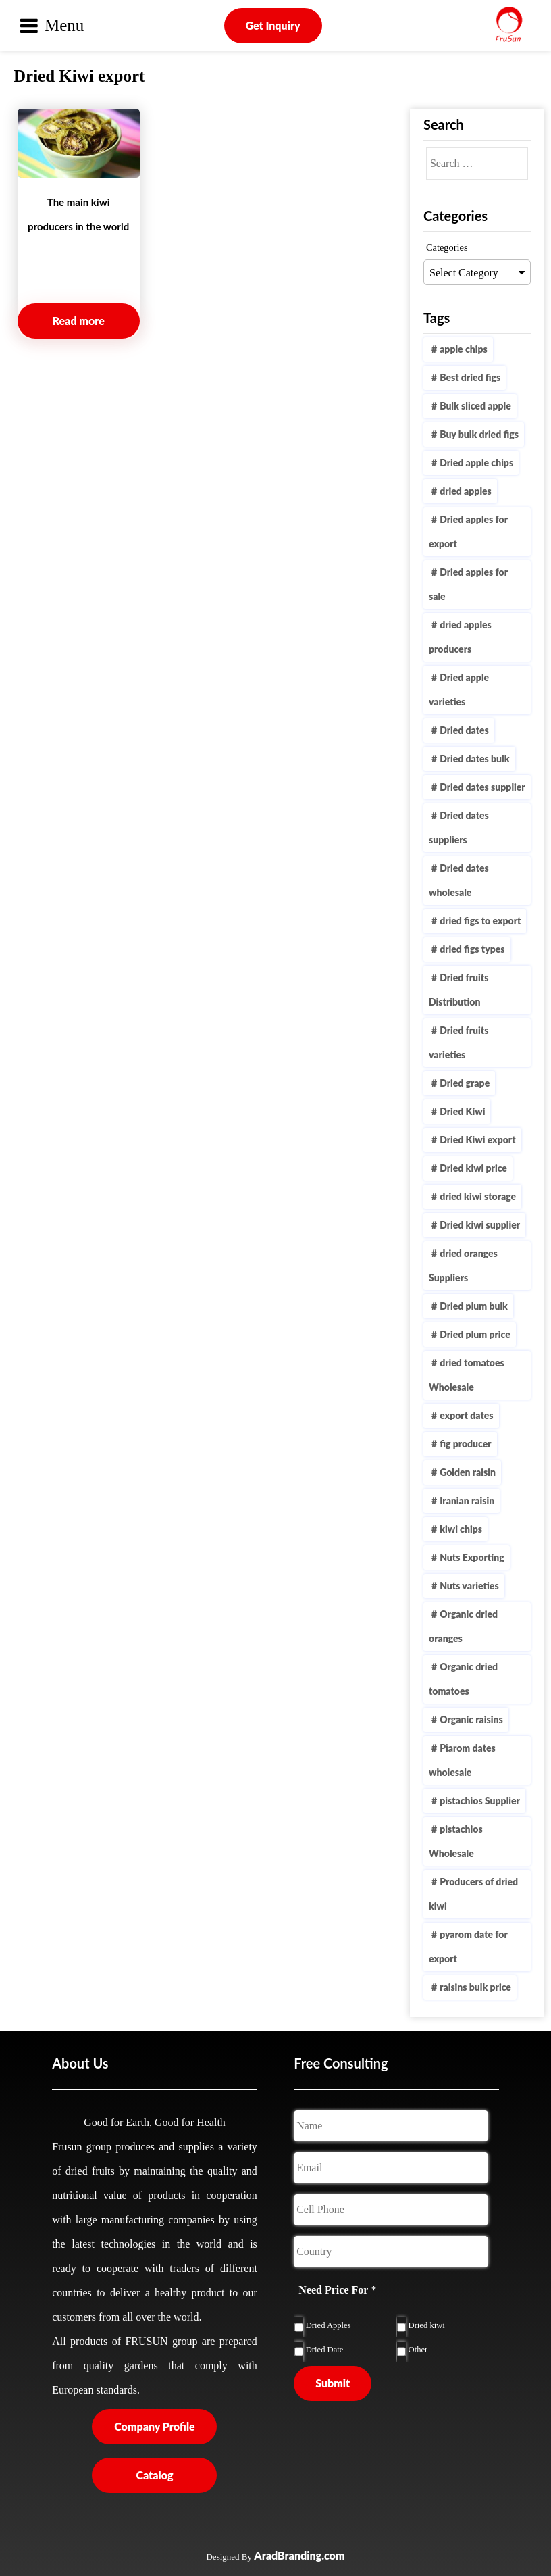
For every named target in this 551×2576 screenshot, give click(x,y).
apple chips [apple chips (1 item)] (464, 349)
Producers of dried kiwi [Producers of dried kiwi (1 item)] (473, 1894)
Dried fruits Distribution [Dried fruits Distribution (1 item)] (458, 990)
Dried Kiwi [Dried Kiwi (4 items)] (462, 1111)
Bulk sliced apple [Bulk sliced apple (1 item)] (475, 406)
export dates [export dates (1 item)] (466, 1415)
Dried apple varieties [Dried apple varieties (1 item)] (459, 690)
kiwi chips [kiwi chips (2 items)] (461, 1529)
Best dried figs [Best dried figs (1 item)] (470, 377)
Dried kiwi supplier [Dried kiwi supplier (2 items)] (480, 1225)
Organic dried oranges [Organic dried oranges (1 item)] (463, 1626)
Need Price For (337, 2290)
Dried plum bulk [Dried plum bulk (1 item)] (474, 1306)
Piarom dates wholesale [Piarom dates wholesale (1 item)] (462, 1760)
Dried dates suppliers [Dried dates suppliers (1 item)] (459, 827)
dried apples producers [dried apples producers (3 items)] (460, 637)
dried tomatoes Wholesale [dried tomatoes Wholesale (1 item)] (466, 1375)
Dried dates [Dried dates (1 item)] (464, 730)
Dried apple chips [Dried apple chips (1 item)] (476, 462)
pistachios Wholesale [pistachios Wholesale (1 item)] (456, 1841)
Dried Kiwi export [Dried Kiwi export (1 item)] (477, 1139)
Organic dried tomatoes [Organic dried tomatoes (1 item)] (463, 1679)
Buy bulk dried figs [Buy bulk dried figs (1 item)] (479, 434)
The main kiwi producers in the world (78, 214)
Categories (447, 247)
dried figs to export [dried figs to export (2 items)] (480, 920)
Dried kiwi (427, 2325)
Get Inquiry (273, 25)
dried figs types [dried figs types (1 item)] (472, 949)
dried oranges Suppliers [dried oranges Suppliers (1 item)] (463, 1265)
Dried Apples (328, 2325)
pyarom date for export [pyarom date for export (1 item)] (468, 1946)
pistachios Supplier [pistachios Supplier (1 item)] (480, 1800)
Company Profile (154, 2426)
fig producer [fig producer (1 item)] (466, 1444)
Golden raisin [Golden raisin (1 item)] (468, 1472)
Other (418, 2349)
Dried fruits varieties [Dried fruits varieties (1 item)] (458, 1042)
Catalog (154, 2475)
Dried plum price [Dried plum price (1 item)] (475, 1334)
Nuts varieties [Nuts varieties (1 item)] (469, 1585)
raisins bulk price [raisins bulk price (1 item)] (475, 1987)
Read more (79, 320)
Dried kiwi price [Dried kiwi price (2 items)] (473, 1168)
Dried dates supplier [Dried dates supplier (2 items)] (482, 787)
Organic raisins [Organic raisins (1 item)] (471, 1719)
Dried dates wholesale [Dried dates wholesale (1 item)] (459, 880)
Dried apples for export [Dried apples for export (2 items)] (468, 531)
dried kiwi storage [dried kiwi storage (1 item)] (478, 1196)
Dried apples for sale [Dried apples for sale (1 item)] (468, 584)
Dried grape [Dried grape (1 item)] (465, 1083)
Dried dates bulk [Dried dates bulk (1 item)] (474, 758)
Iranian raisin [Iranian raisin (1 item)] (467, 1500)
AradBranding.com (299, 2555)
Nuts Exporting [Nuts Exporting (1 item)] (472, 1557)
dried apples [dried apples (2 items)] (466, 491)
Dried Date (325, 2349)
